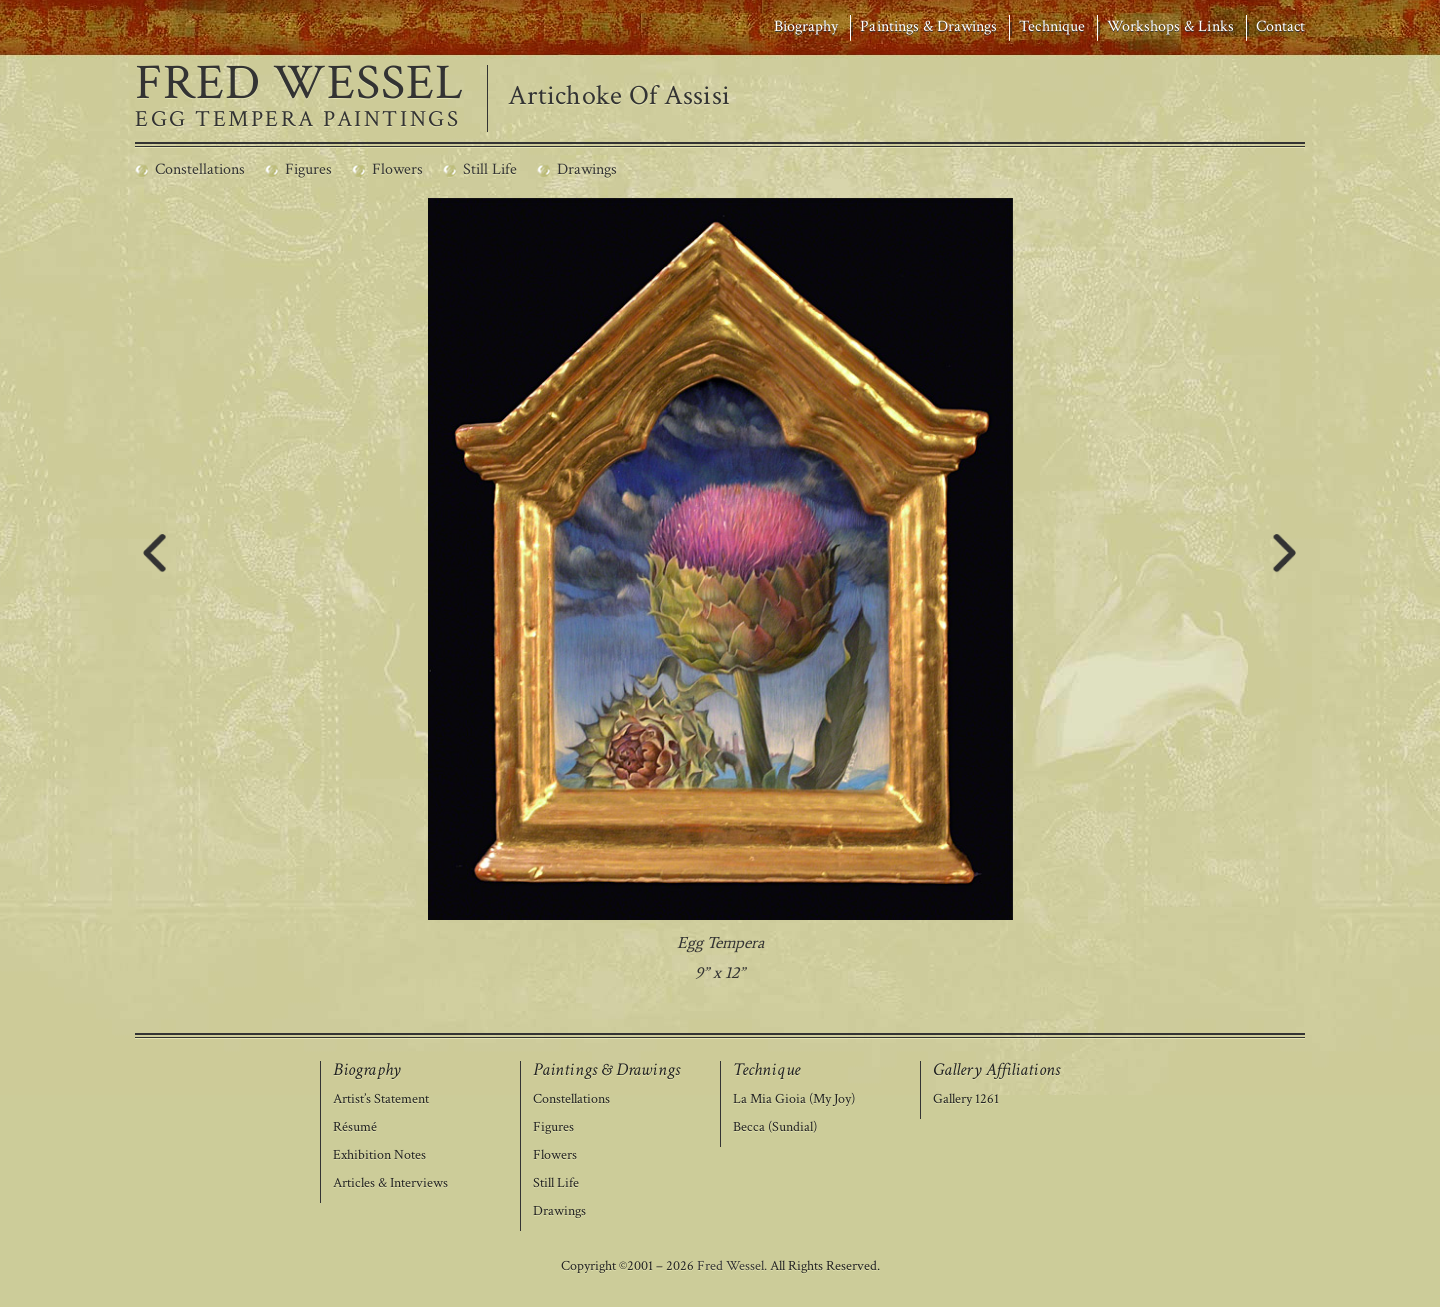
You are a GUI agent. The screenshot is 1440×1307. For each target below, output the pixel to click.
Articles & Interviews (390, 1183)
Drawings (559, 1211)
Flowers (555, 1155)
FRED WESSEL (299, 84)
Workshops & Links (1170, 26)
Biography (806, 26)
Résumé (355, 1127)
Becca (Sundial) (775, 1127)
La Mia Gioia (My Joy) (794, 1099)
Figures (553, 1127)
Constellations (571, 1099)
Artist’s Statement (381, 1099)
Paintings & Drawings (928, 26)
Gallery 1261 (966, 1099)
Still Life (556, 1183)
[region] (720, 593)
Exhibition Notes (379, 1155)
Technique (1051, 26)
